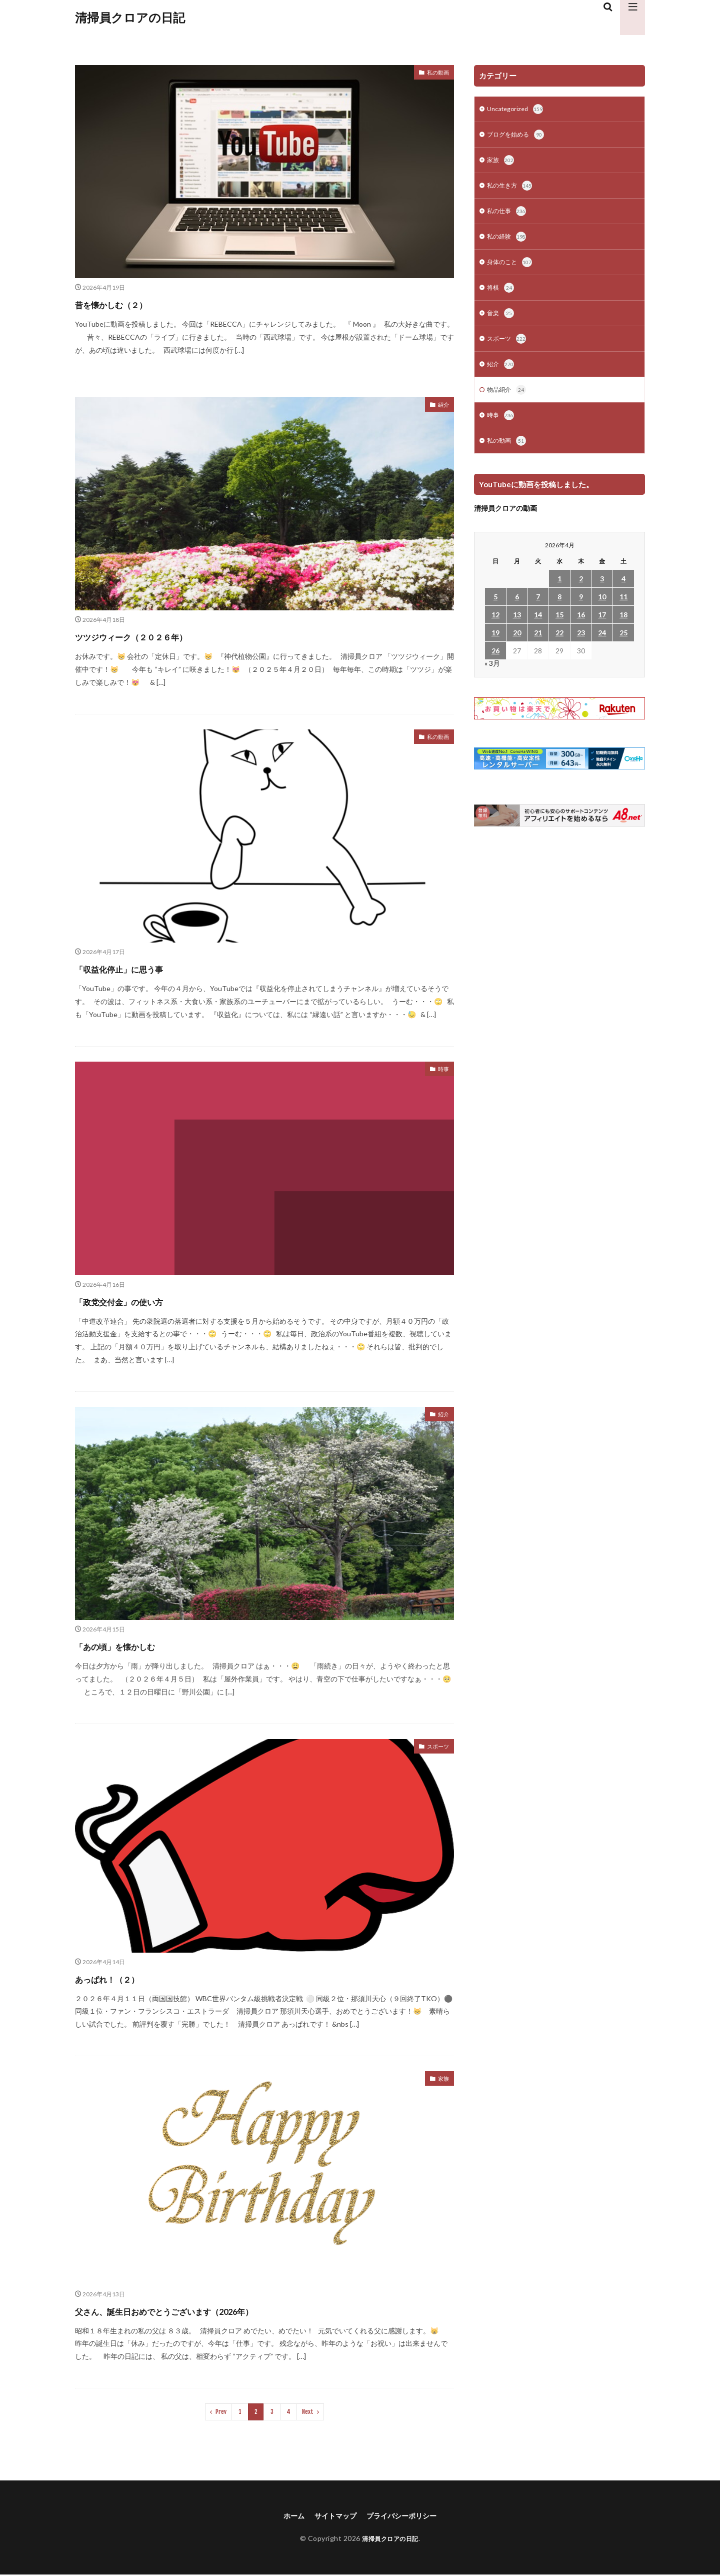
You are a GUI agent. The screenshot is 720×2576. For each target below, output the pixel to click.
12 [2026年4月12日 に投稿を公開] (496, 628)
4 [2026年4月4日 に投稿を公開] (624, 592)
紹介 (442, 406)
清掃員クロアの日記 (130, 18)
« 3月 (492, 677)
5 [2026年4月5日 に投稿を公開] (496, 610)
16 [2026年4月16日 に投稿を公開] (581, 628)
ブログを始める (519, 137)
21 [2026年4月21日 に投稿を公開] (538, 646)
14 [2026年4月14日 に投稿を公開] (538, 628)
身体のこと (512, 269)
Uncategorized (517, 110)
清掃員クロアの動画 (505, 522)
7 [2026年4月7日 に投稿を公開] (538, 610)
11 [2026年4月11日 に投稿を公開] (624, 610)
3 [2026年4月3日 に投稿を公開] (602, 592)
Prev (221, 2411)
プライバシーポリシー (406, 2516)
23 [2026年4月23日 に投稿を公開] (581, 646)
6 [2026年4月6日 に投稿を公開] (517, 610)
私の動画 (435, 74)
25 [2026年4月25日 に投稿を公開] (624, 646)
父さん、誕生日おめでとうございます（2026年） (212, 2310)
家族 (442, 2080)
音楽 (501, 322)
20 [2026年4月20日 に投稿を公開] (517, 646)
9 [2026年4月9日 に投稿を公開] (581, 610)
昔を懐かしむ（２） (130, 303)
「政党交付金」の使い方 (141, 1300)
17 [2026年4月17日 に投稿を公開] (602, 628)
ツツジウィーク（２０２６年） (160, 635)
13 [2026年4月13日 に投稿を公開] (517, 628)
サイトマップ (332, 2516)
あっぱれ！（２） (124, 1978)
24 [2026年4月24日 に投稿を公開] (602, 646)
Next (308, 2411)
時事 (442, 1070)
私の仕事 (508, 216)
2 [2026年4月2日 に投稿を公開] (581, 592)
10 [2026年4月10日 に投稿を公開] (602, 610)
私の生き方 (512, 190)
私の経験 (508, 243)
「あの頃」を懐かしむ (136, 1645)
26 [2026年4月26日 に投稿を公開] (496, 664)
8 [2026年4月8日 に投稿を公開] (560, 610)
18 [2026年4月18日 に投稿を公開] (624, 628)
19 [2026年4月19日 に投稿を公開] (496, 646)
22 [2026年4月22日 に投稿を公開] (560, 646)
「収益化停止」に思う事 (141, 968)
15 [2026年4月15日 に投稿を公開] (560, 628)
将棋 (501, 296)
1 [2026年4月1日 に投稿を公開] (560, 592)
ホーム (286, 2516)
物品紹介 (508, 402)
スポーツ (435, 1748)
